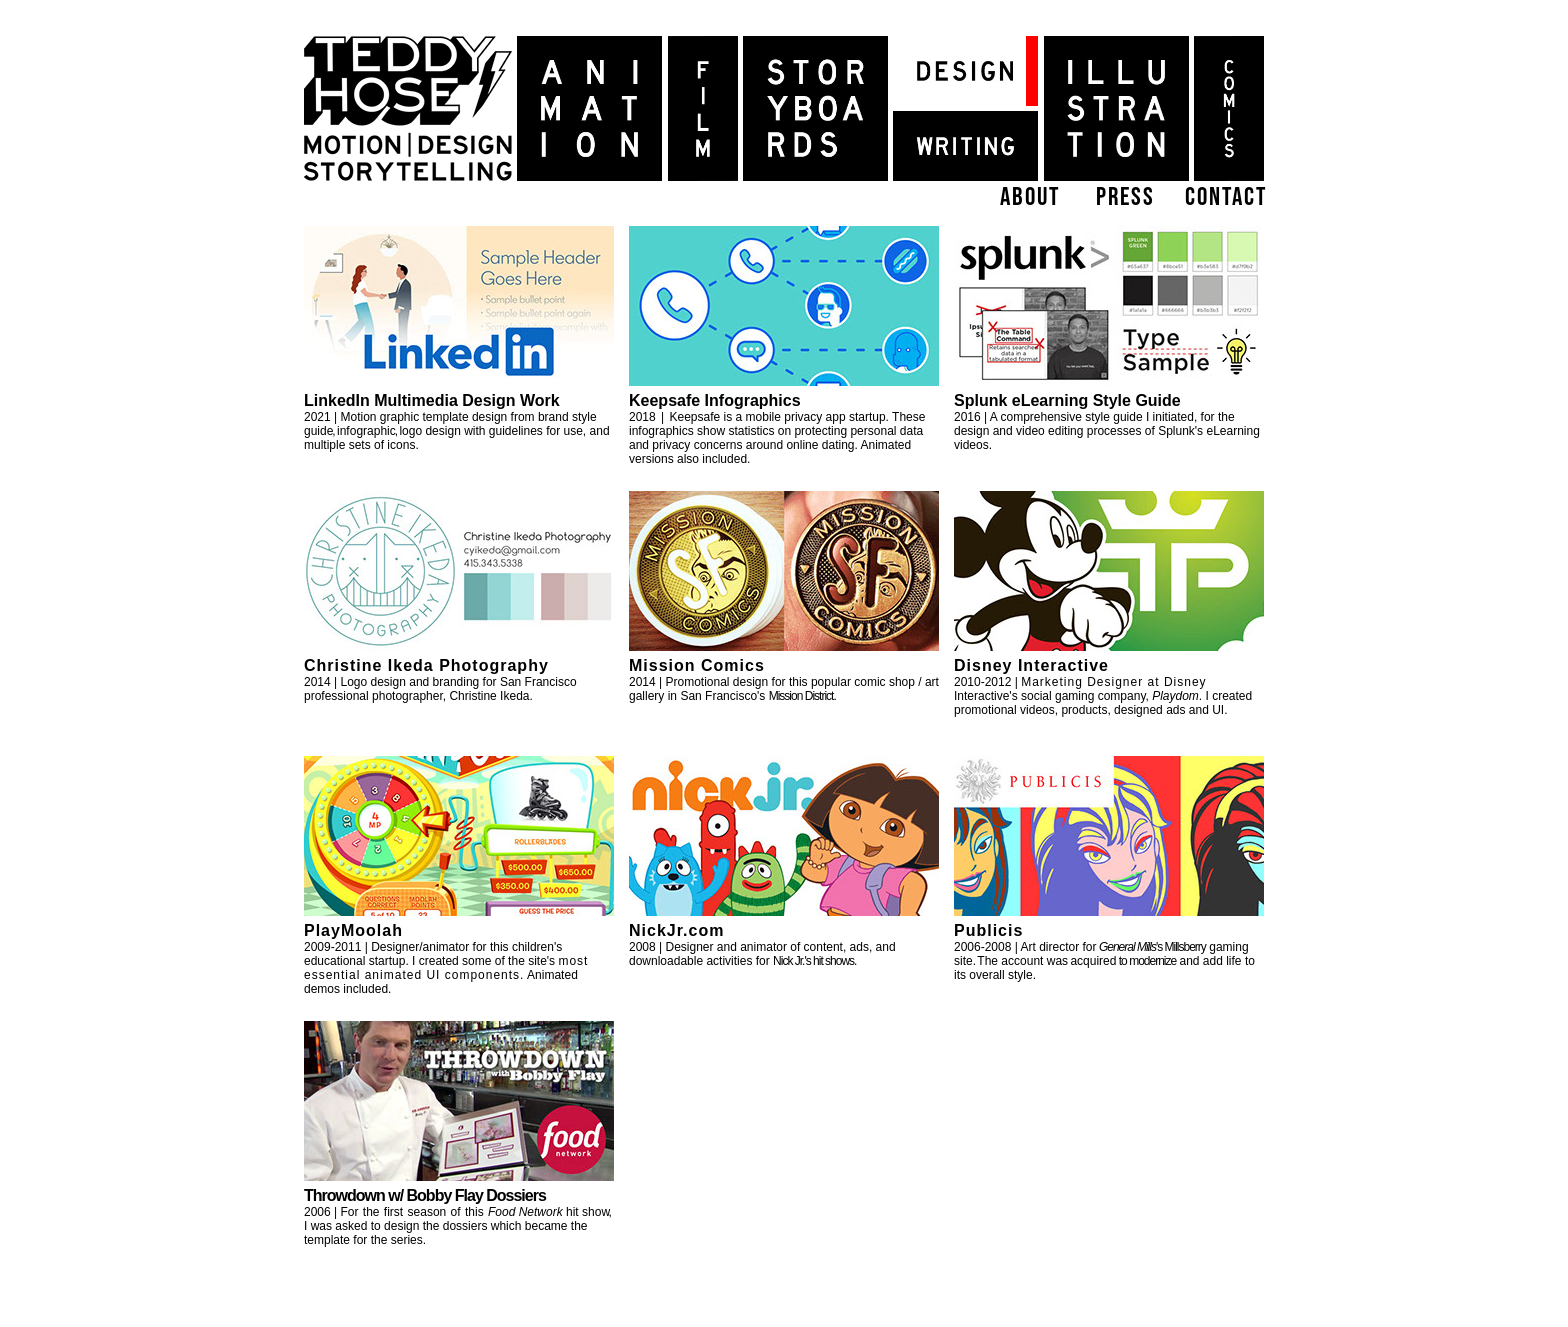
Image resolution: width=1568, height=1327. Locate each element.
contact (1226, 195)
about (1030, 195)
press (1125, 195)
